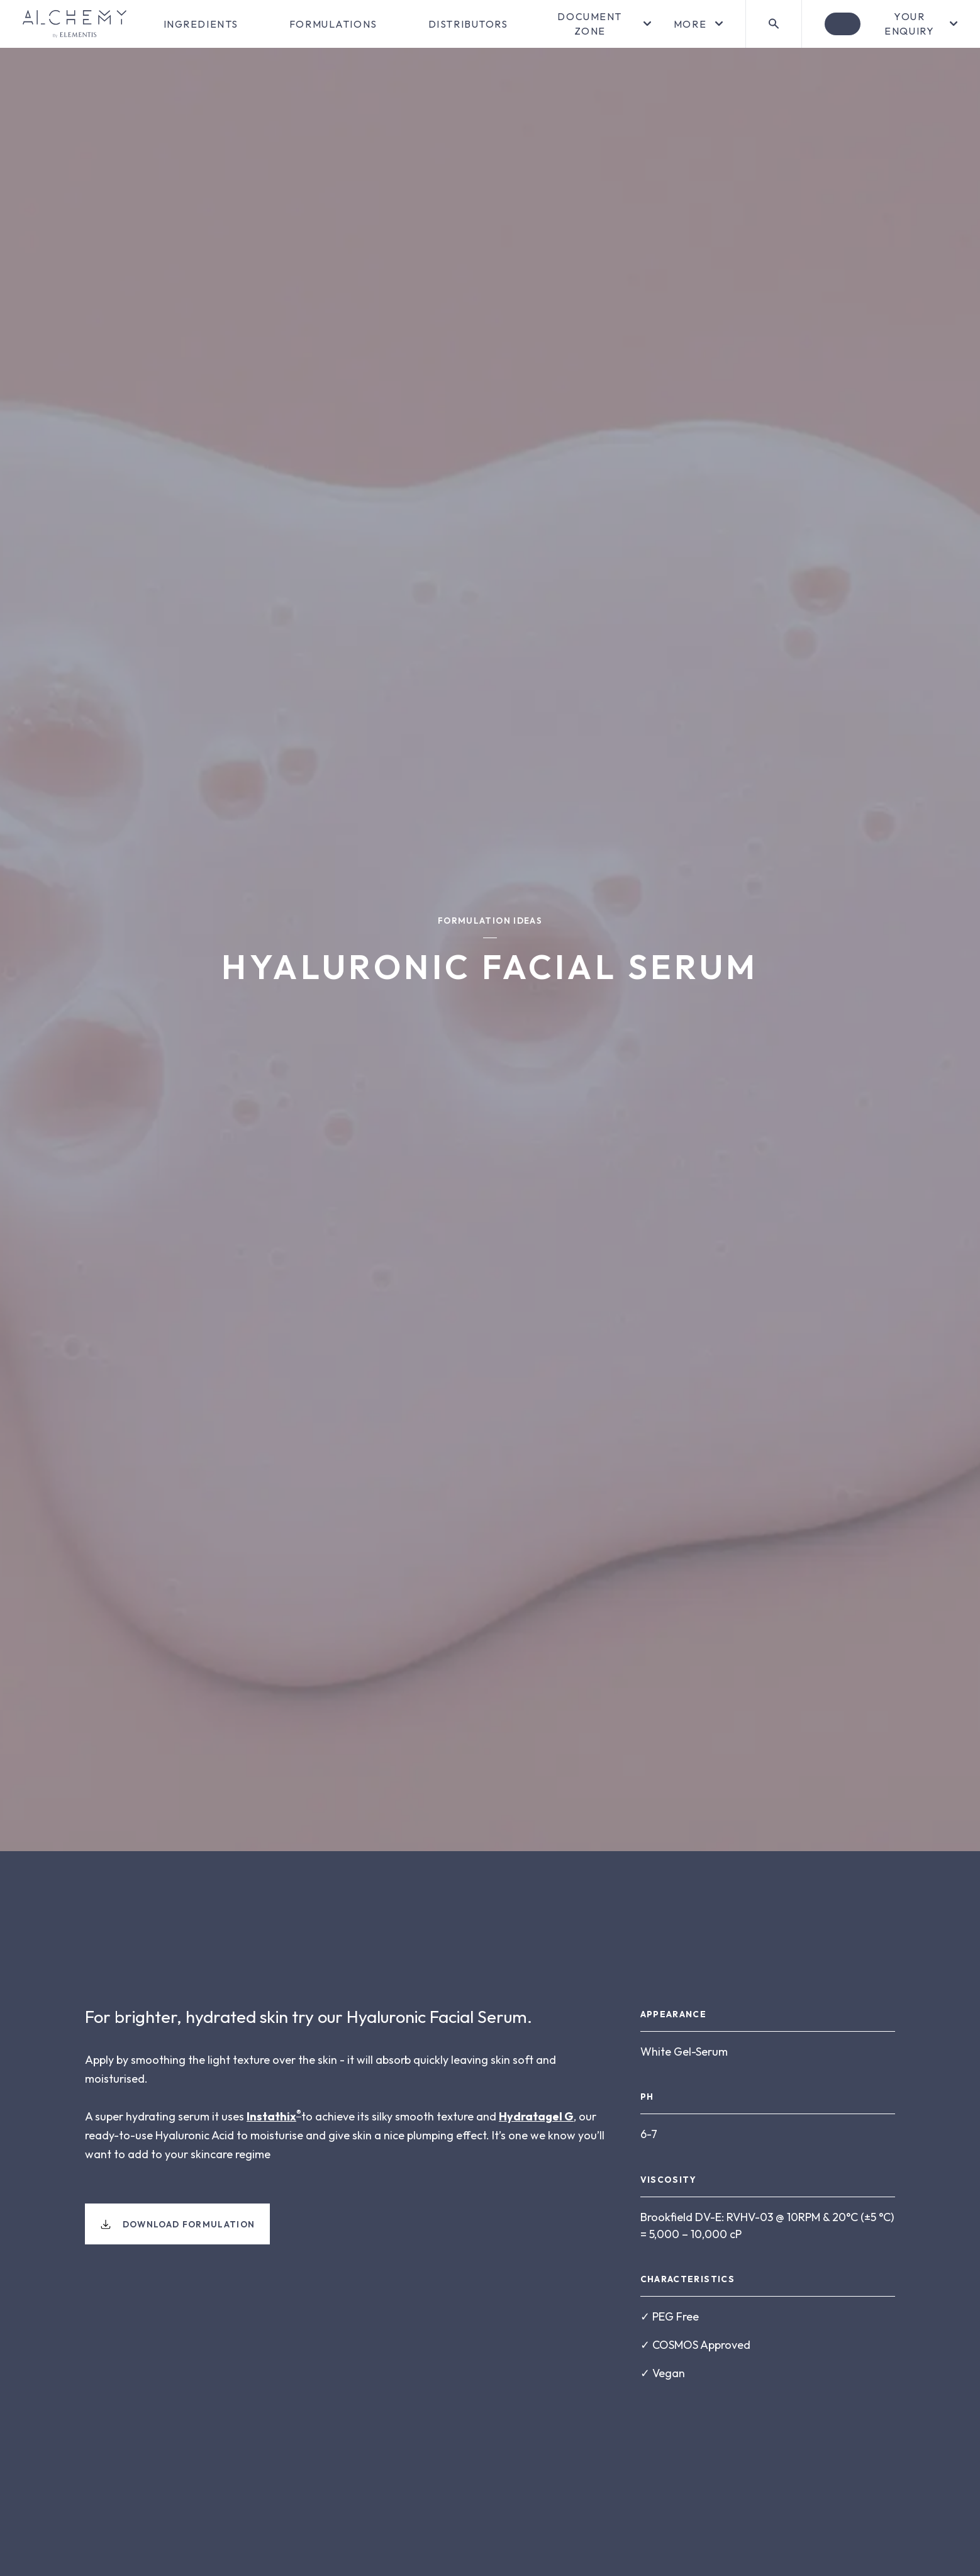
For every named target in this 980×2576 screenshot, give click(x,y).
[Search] (773, 24)
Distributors (468, 24)
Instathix (271, 2116)
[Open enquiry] (890, 24)
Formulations (333, 24)
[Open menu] (598, 24)
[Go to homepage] (74, 24)
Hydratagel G (536, 2116)
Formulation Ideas (490, 920)
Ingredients (201, 24)
